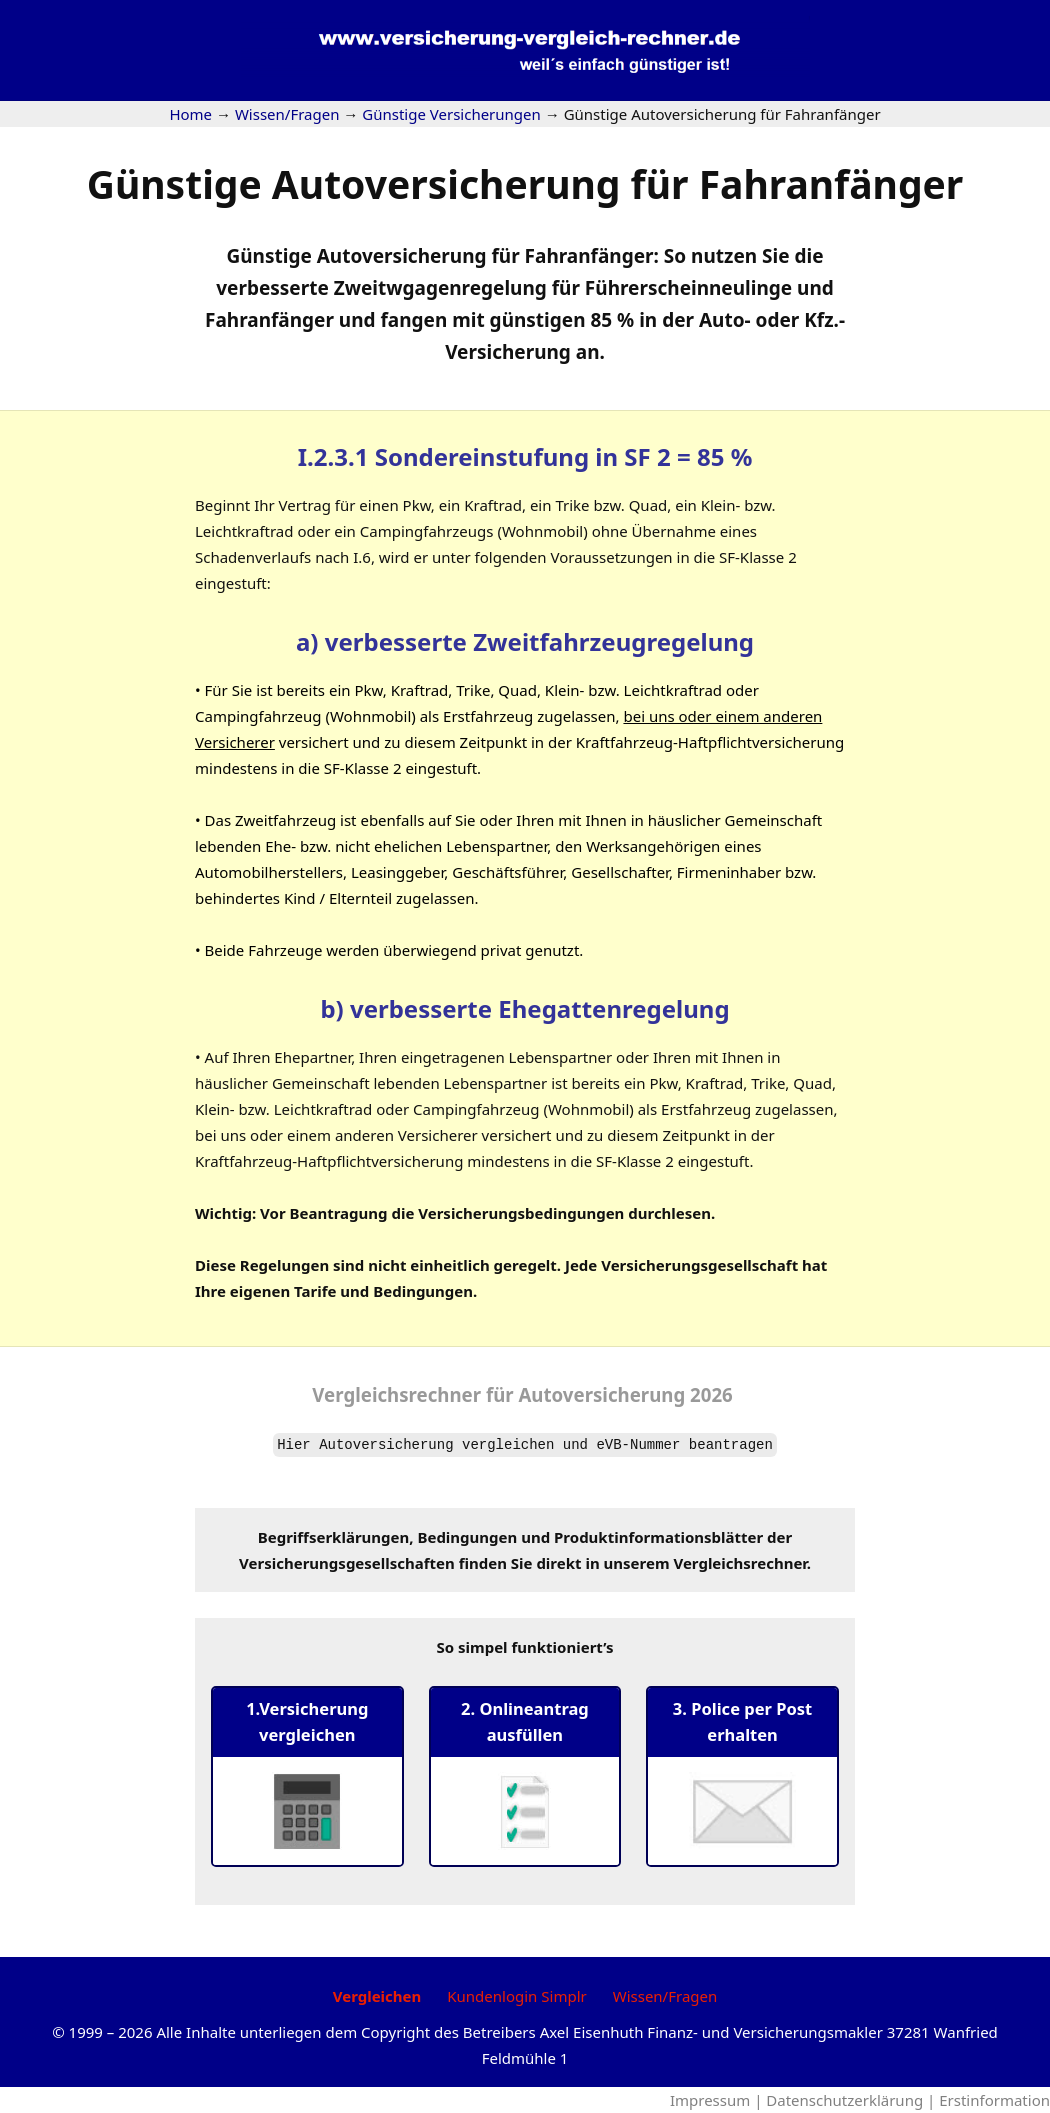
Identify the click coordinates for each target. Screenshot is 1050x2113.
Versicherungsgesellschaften (347, 1563)
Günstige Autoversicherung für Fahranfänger (525, 183)
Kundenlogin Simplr (516, 1996)
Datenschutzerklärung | (852, 2100)
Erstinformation (994, 2100)
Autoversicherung (386, 1445)
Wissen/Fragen (665, 1996)
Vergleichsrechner (396, 1394)
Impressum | (718, 2100)
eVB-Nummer (638, 1445)
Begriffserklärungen (334, 1537)
